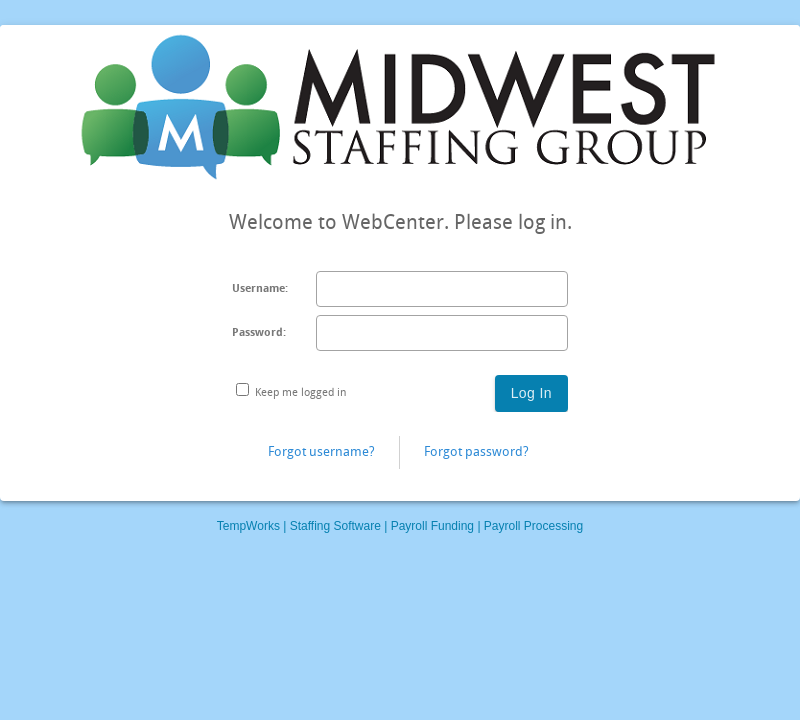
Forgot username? (321, 451)
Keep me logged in (300, 392)
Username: (260, 288)
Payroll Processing (533, 526)
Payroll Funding (432, 526)
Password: (259, 332)
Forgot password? (476, 451)
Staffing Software (335, 526)
